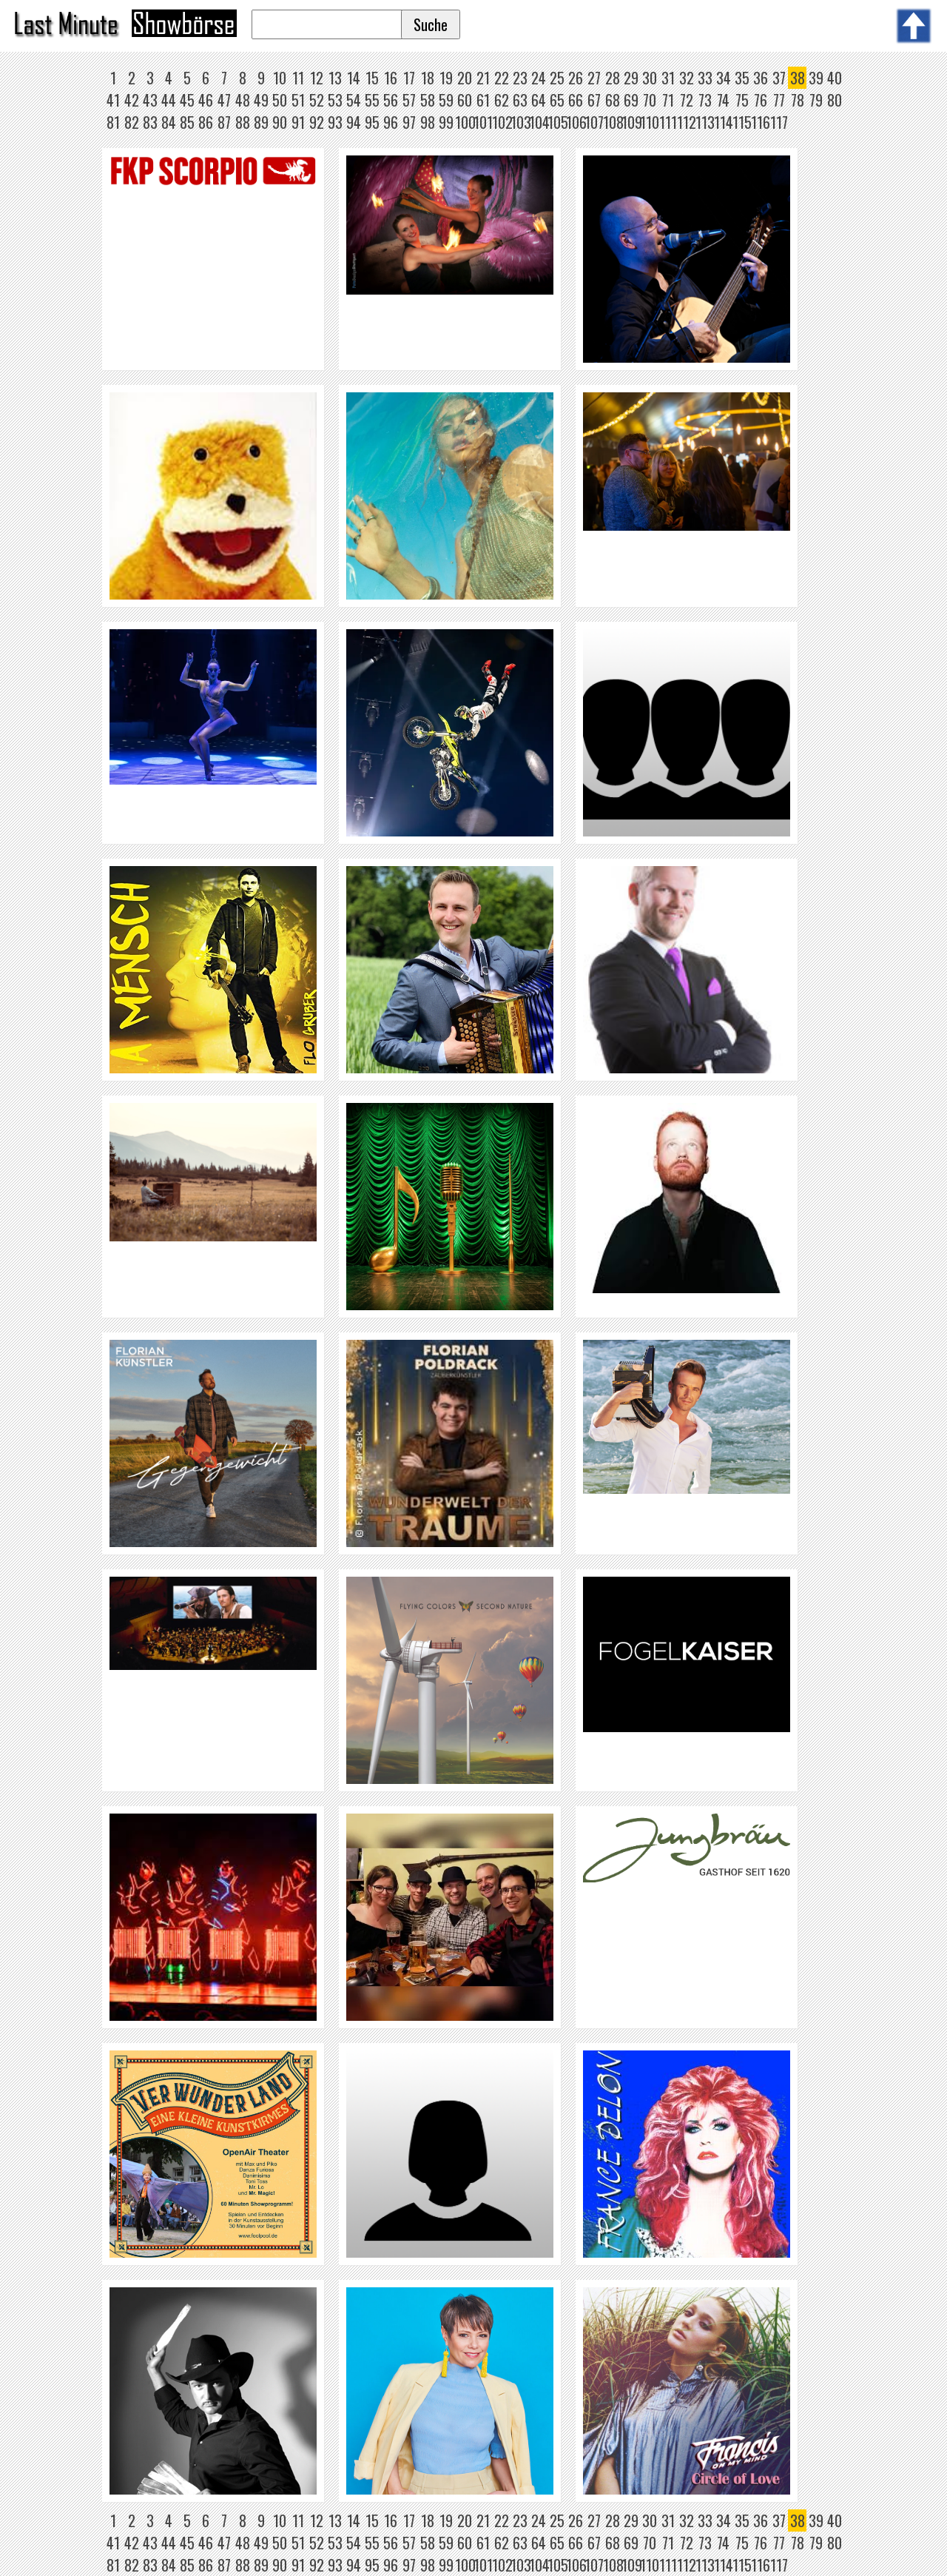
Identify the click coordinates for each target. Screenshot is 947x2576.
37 (779, 78)
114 (723, 122)
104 (539, 122)
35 (742, 78)
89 (261, 122)
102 (502, 122)
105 (557, 122)
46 (205, 100)
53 (335, 100)
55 (372, 100)
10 (279, 78)
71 (668, 100)
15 (372, 78)
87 (224, 122)
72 (686, 100)
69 (631, 100)
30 (649, 78)
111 (668, 122)
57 (409, 100)
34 (723, 78)
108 (613, 122)
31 (668, 78)
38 (797, 78)
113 (705, 122)
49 (261, 100)
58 (427, 100)
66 (575, 100)
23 (520, 78)
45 (187, 100)
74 (723, 100)
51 (298, 100)
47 (224, 100)
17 (409, 78)
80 (834, 100)
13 (335, 78)
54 (353, 100)
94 (353, 122)
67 (594, 100)
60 (464, 100)
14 (353, 78)
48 (242, 100)
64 (538, 100)
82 (131, 122)
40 (834, 78)
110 (649, 122)
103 (520, 122)
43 (150, 100)
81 (113, 122)
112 (686, 122)
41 (113, 100)
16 (390, 78)
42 (131, 100)
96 (390, 122)
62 (501, 100)
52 (316, 100)
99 (446, 122)
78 (797, 100)
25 (557, 78)
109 (631, 122)
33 (705, 78)
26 (575, 78)
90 (279, 122)
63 (520, 100)
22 (501, 78)
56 (390, 100)
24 (538, 78)
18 (427, 78)
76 (760, 100)
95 (372, 122)
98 (427, 122)
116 (760, 122)
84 (168, 122)
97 (409, 122)
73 (705, 100)
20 (464, 78)
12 (316, 78)
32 (686, 78)
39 (816, 78)
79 (816, 100)
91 (298, 122)
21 (483, 78)
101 (483, 122)
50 (279, 100)
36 (760, 78)
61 (483, 100)
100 (465, 122)
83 (150, 122)
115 (742, 122)
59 (446, 100)
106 (576, 122)
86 (205, 122)
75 (742, 100)
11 (298, 78)
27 (594, 78)
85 (187, 122)
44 (168, 100)
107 (594, 122)
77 (779, 100)
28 (612, 78)
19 (446, 78)
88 (242, 122)
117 (779, 122)
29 (631, 78)
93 (335, 122)
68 (612, 100)
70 (649, 100)
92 (316, 122)
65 (557, 100)
